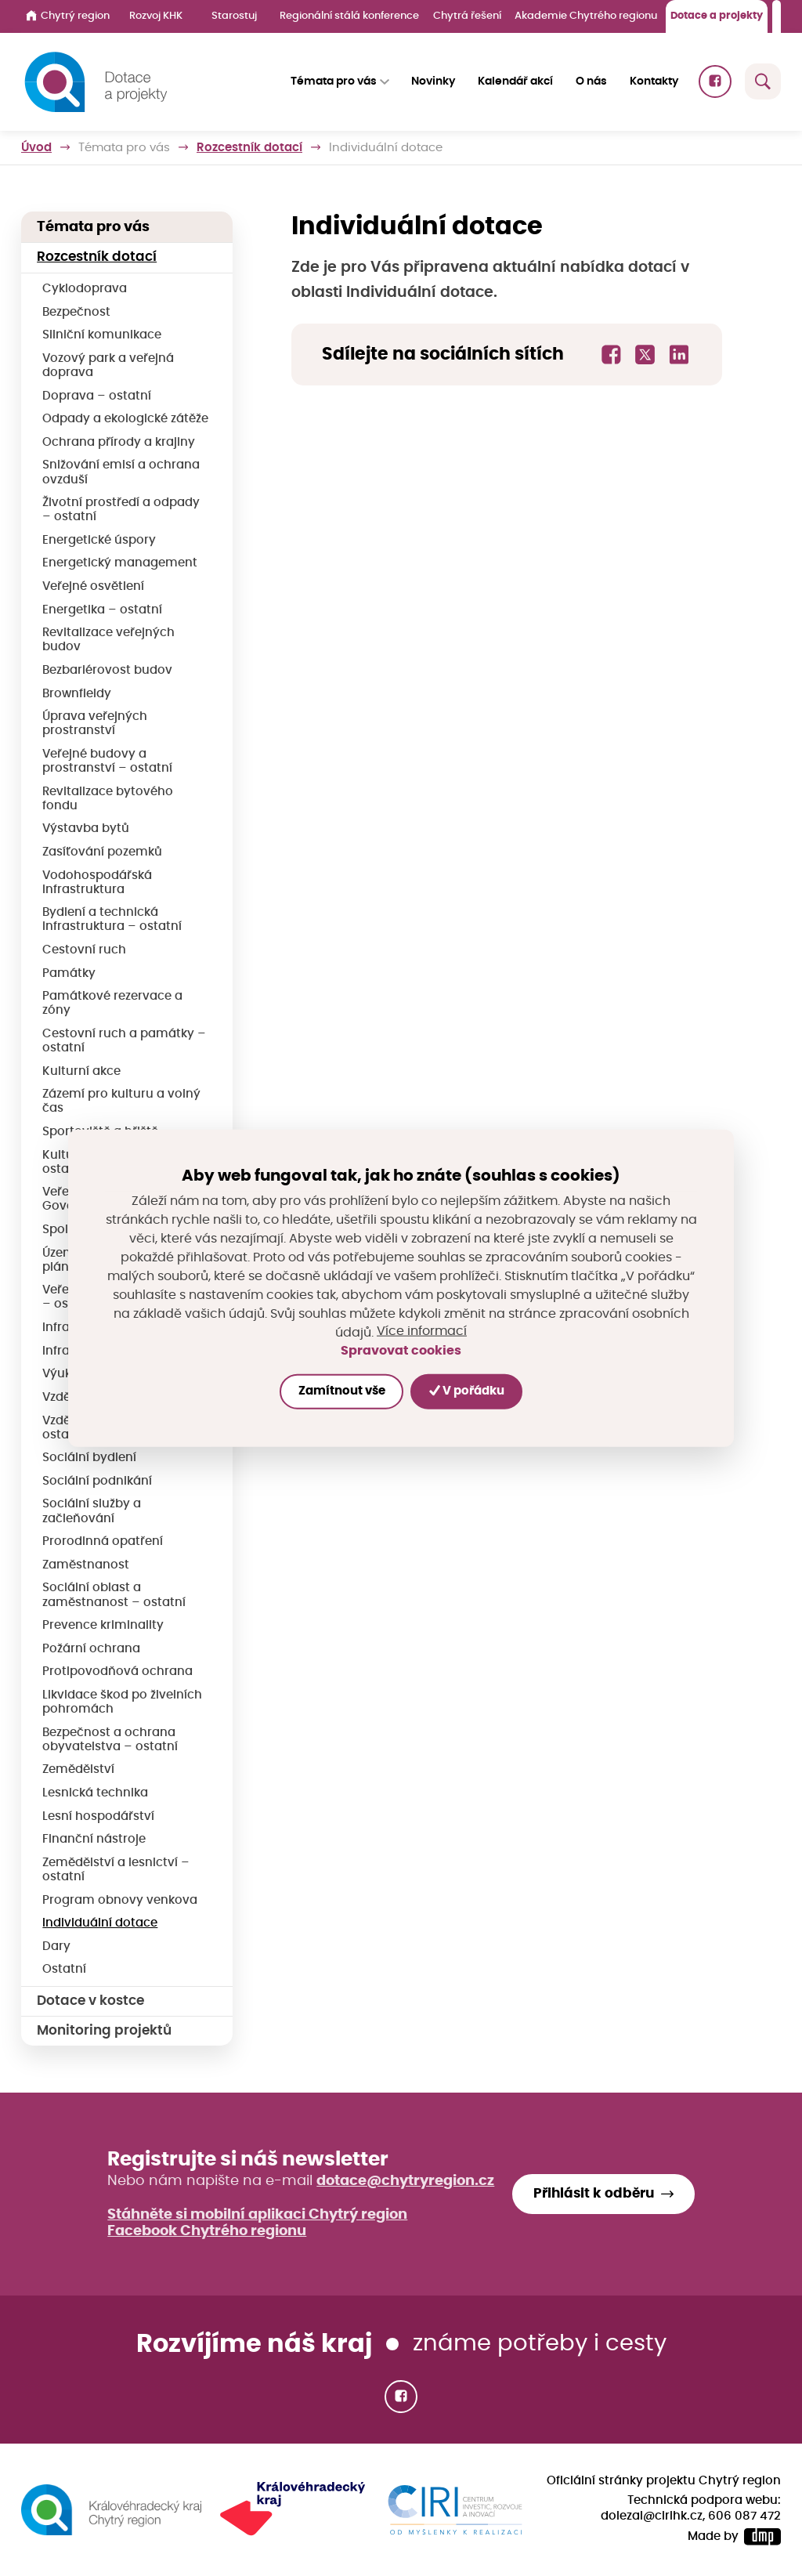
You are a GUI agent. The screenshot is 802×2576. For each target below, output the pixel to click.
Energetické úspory (99, 540)
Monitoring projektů (104, 2030)
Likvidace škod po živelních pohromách (122, 1702)
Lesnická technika (95, 1793)
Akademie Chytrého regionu (586, 16)
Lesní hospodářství (98, 1816)
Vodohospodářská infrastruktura (97, 882)
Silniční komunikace (101, 335)
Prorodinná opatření (102, 1541)
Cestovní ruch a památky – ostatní (124, 1041)
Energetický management (119, 563)
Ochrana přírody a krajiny (118, 442)
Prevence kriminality (103, 1625)
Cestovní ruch (84, 950)
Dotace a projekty (716, 16)
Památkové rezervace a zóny (112, 1003)
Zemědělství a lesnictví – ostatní (116, 1870)
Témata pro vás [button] (334, 81)
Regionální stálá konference (349, 16)
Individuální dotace (99, 1923)
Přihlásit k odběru (593, 2193)
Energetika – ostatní (102, 610)
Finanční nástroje (94, 1839)
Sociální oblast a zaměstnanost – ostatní (114, 1595)
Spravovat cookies (401, 1350)
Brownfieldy (76, 694)
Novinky (433, 81)
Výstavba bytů (85, 828)
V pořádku (466, 1391)
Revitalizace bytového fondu (107, 799)
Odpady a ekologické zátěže (125, 419)
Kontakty (654, 81)
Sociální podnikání (97, 1481)
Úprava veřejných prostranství (94, 723)
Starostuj (234, 16)
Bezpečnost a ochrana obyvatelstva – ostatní (110, 1740)
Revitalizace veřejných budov (108, 640)
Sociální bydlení (89, 1457)
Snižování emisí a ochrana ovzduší (121, 472)
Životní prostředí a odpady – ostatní (121, 510)
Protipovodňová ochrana (117, 1671)
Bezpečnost (76, 312)
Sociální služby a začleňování (91, 1511)
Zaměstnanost (85, 1565)
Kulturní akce (81, 1071)
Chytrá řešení (467, 16)
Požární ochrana (91, 1649)
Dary (56, 1946)
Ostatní (64, 1969)
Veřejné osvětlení (93, 586)
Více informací (422, 1332)
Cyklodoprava (84, 289)
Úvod (36, 148)
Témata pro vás (124, 148)
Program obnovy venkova (119, 1900)
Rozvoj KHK (155, 16)
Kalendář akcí (515, 81)
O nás (591, 81)
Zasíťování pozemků (102, 852)
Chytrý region (68, 15)
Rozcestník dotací (249, 148)
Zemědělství (78, 1769)
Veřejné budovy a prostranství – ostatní (107, 761)
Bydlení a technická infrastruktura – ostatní (112, 919)
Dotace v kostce (90, 2001)
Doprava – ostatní (96, 396)
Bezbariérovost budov (107, 670)
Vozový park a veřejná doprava (108, 365)
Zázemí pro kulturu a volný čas (121, 1101)
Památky (69, 973)
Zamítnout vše (341, 1391)
